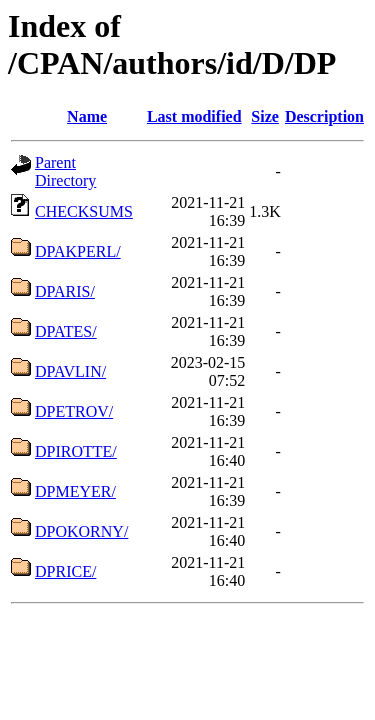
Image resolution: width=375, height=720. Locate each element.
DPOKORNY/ (81, 531)
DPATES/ (66, 331)
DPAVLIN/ (70, 371)
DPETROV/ (74, 411)
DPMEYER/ (75, 491)
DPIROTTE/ (76, 451)
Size (265, 116)
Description (324, 116)
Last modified (194, 116)
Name (87, 116)
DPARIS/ (65, 291)
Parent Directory (65, 171)
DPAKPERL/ (78, 251)
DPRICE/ (65, 571)
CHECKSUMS (84, 211)
